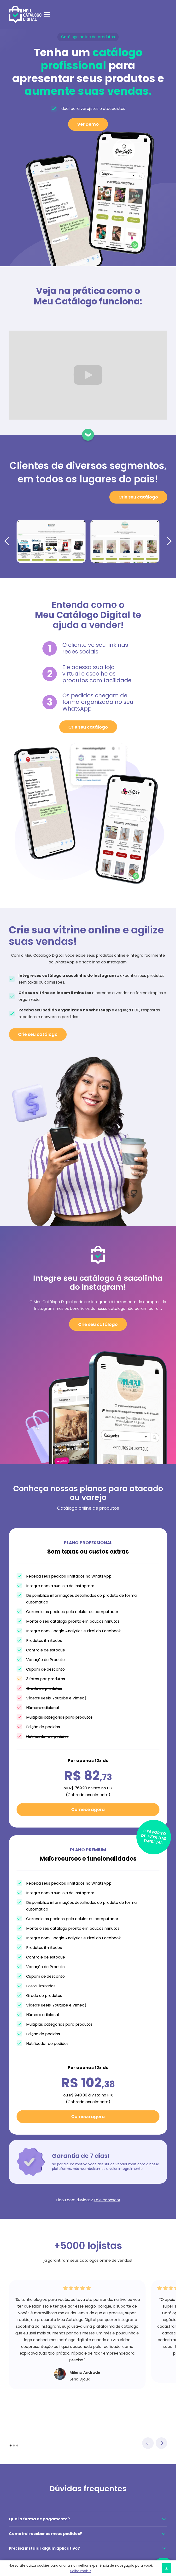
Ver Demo (88, 124)
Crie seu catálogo (138, 497)
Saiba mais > (80, 2571)
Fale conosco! (107, 2200)
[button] (46, 14)
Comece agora (88, 1809)
